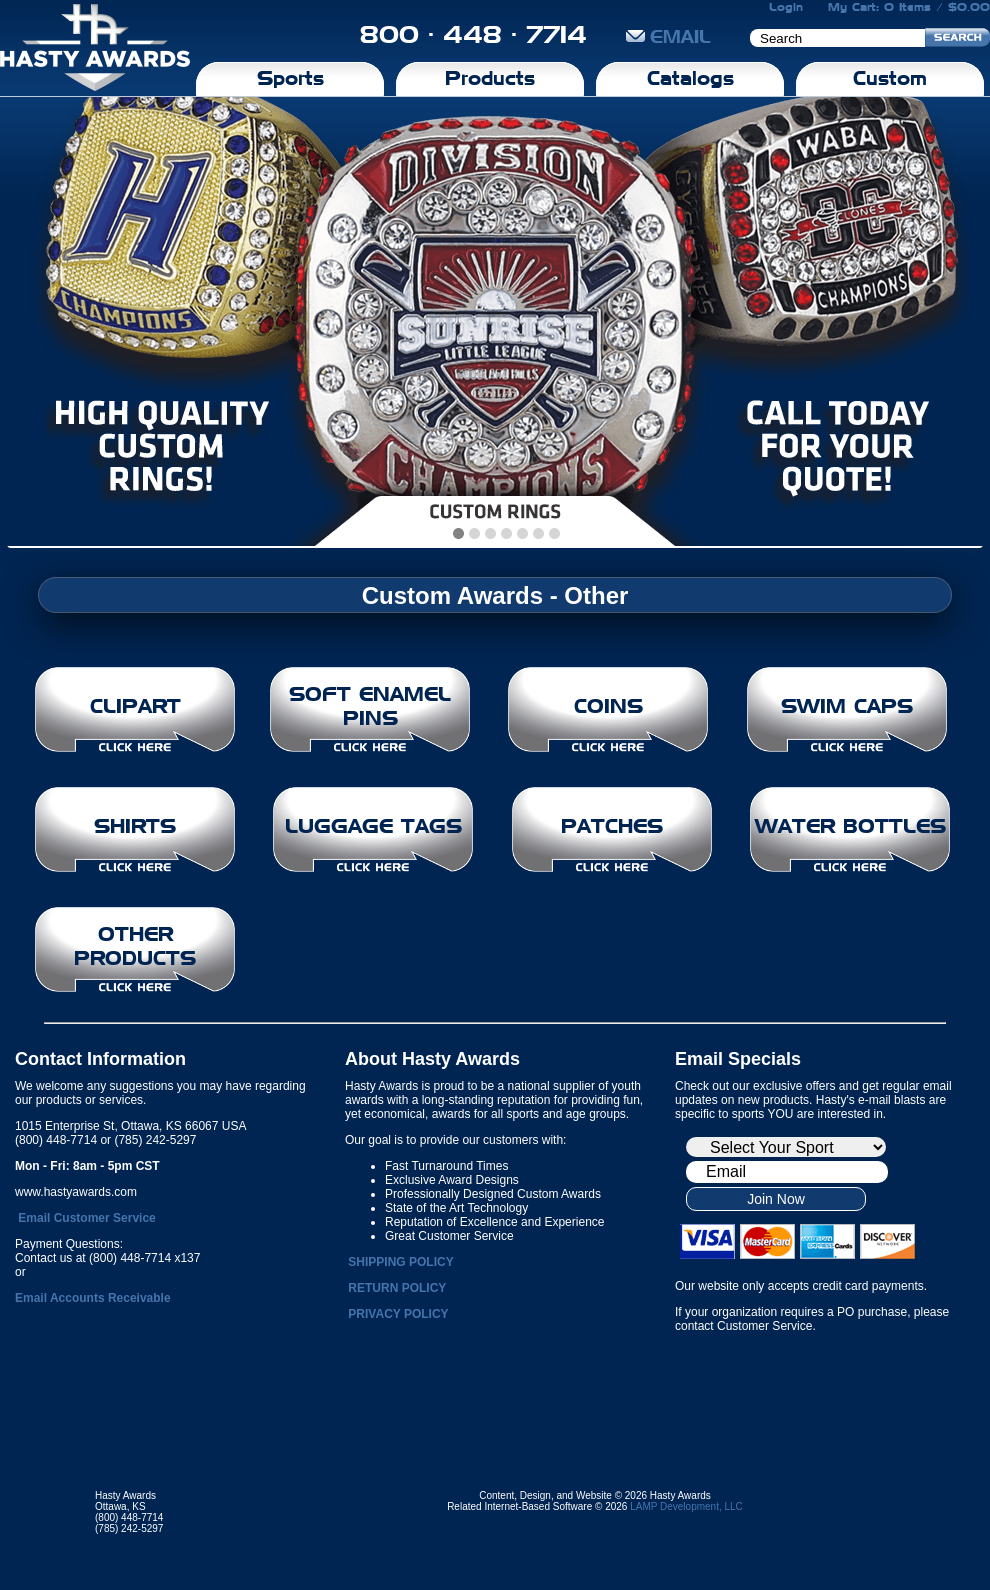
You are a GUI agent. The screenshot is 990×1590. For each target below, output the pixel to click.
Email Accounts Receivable (93, 1298)
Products (490, 78)
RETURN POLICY (397, 1288)
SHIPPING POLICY (400, 1262)
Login (786, 7)
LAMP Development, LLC (686, 1506)
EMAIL (668, 36)
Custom (890, 78)
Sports (290, 78)
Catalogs (690, 78)
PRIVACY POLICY (398, 1314)
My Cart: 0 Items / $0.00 (909, 7)
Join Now (776, 1199)
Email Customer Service (86, 1218)
